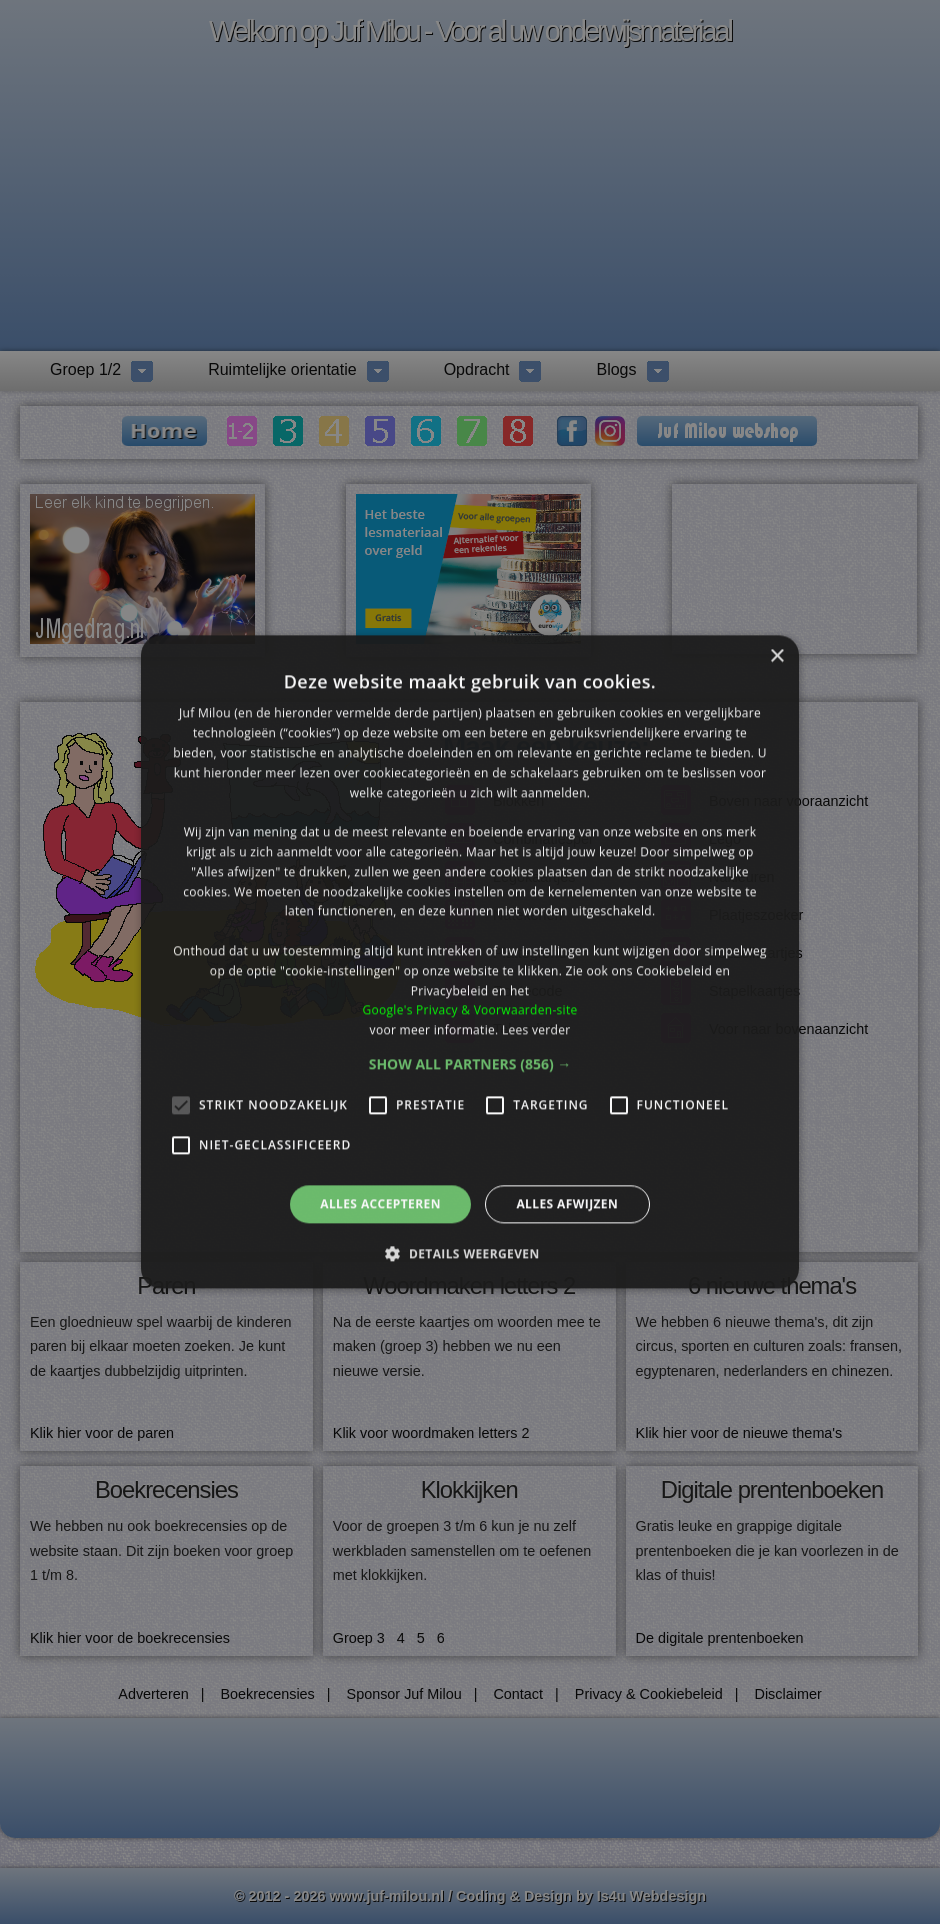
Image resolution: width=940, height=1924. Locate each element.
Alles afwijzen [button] (567, 1203)
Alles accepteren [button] (380, 1203)
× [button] (776, 656)
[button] (470, 1064)
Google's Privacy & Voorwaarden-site (469, 1010)
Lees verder (536, 1029)
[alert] (470, 962)
